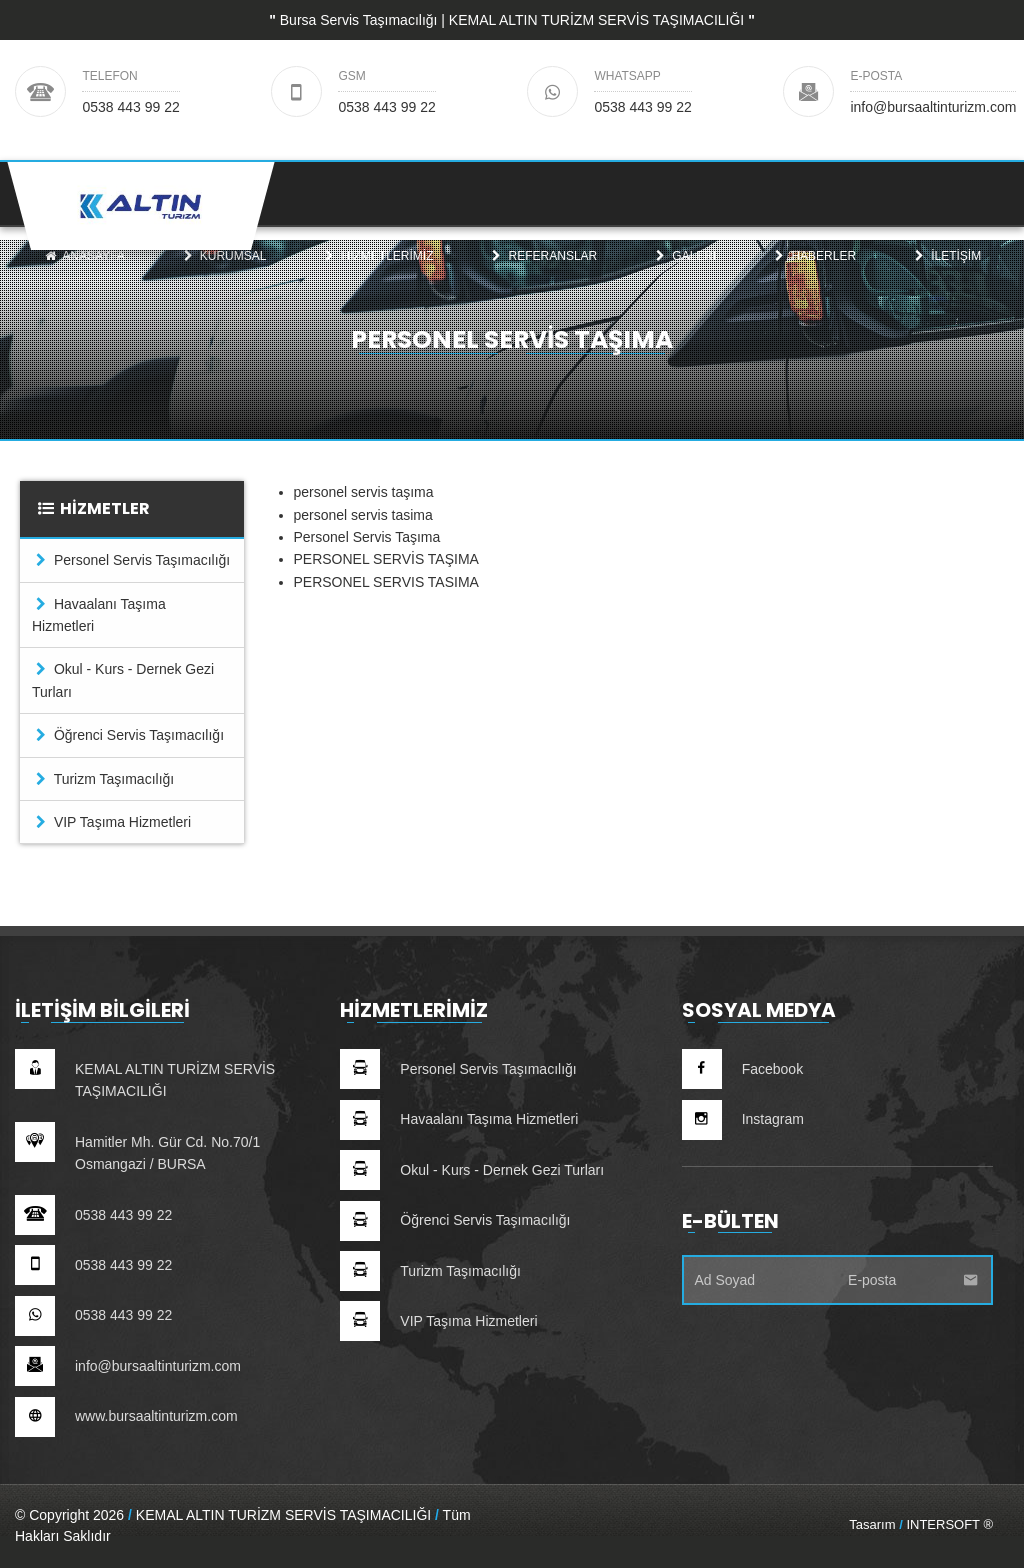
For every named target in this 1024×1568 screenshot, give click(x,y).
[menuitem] (84, 276)
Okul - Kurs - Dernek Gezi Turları (123, 680)
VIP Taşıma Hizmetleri (111, 822)
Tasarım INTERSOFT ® (921, 1524)
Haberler (814, 276)
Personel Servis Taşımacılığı (131, 560)
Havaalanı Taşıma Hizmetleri (99, 615)
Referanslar (543, 276)
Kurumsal (223, 276)
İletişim (946, 276)
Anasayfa (84, 276)
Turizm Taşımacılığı (103, 779)
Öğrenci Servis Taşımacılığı (128, 735)
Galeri (684, 276)
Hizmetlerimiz (377, 276)
